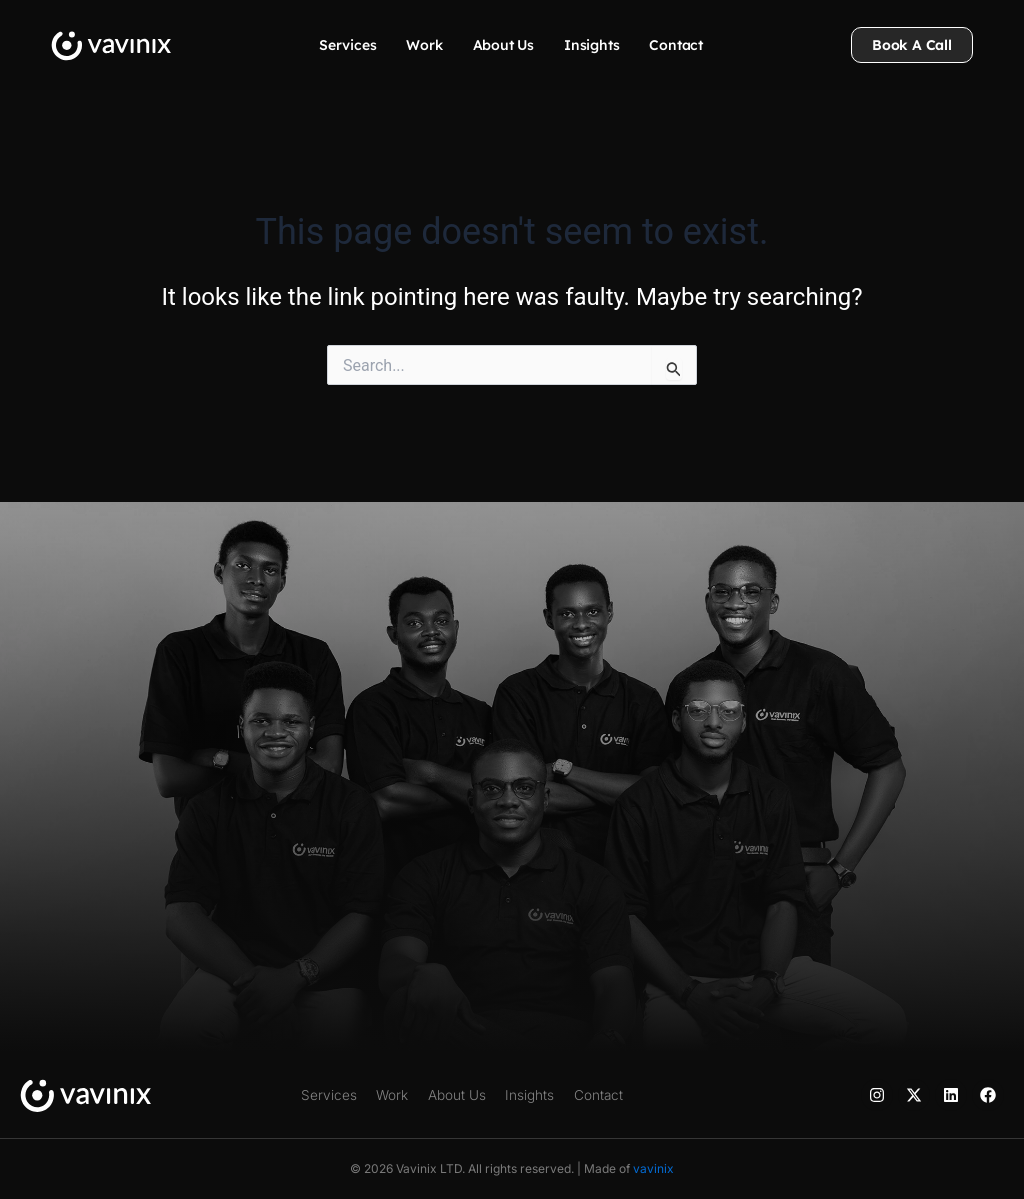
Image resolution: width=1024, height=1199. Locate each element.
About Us (503, 45)
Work (424, 45)
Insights (591, 45)
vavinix (653, 1168)
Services (347, 45)
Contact (676, 45)
